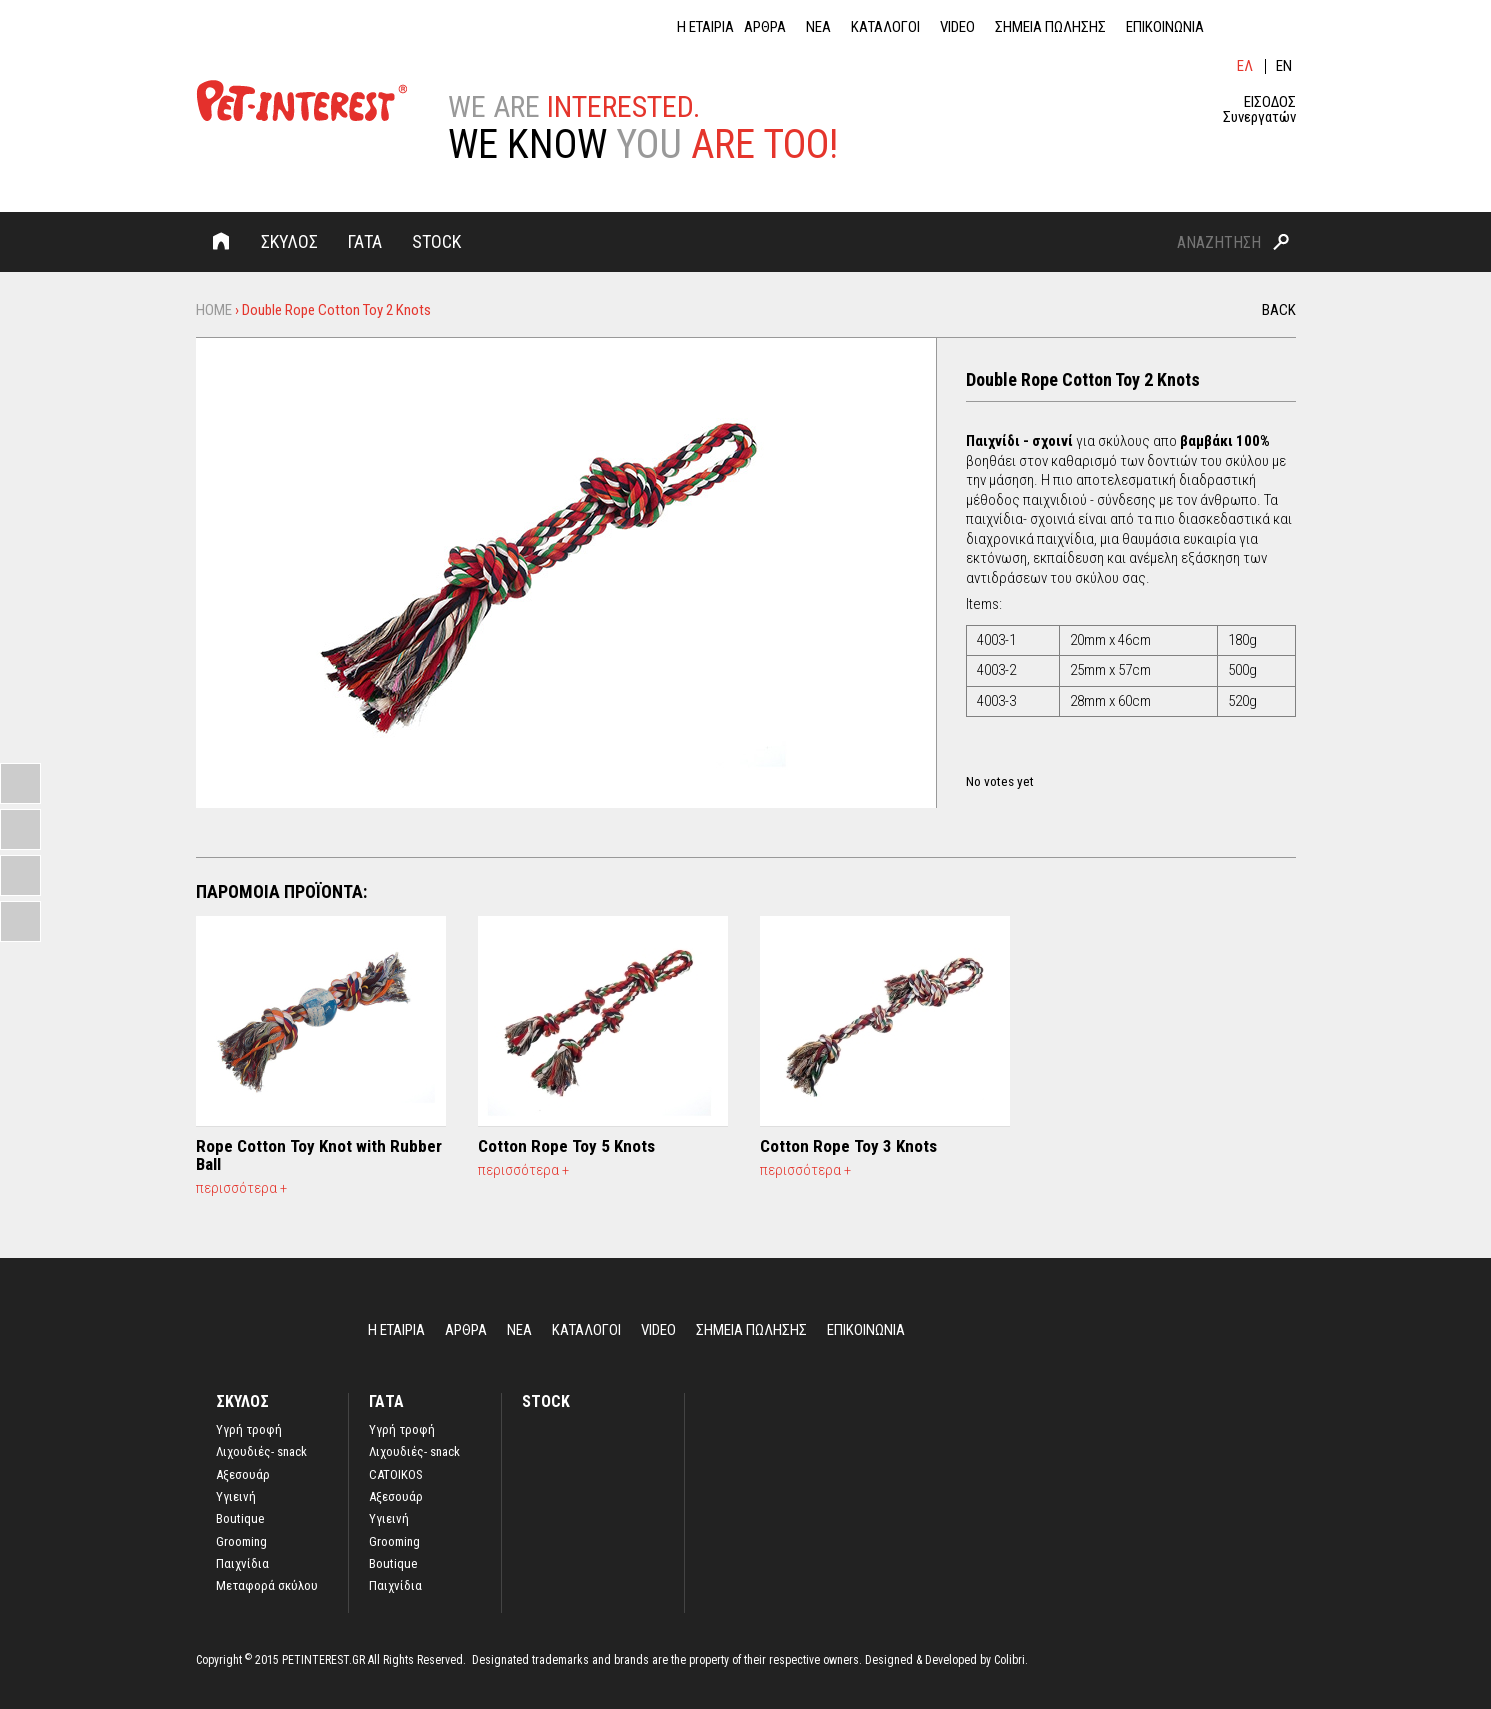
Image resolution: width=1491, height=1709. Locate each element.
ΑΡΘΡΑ (765, 27)
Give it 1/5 (974, 759)
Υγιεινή (236, 1497)
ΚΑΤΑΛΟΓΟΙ (885, 27)
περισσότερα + (241, 1188)
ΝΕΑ (818, 27)
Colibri (1009, 1660)
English (1285, 66)
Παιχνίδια (242, 1564)
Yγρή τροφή (249, 1430)
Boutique (240, 1519)
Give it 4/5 (1025, 759)
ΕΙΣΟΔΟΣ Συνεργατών (1259, 110)
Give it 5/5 (1042, 759)
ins (1286, 27)
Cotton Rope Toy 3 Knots (848, 1146)
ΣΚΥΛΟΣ (289, 241)
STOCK (436, 241)
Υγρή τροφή (402, 1430)
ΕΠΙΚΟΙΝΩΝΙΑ (1165, 27)
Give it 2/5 (991, 759)
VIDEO (957, 27)
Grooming (241, 1542)
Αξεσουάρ (243, 1475)
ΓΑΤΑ (365, 241)
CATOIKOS (396, 1475)
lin (1236, 27)
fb (1261, 27)
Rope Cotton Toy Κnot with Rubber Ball (319, 1155)
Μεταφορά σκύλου (267, 1586)
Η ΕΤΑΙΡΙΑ (705, 27)
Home (221, 241)
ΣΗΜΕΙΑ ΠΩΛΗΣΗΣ (1050, 27)
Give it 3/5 (1008, 759)
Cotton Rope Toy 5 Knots (566, 1146)
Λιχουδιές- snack (261, 1452)
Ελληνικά (1246, 66)
